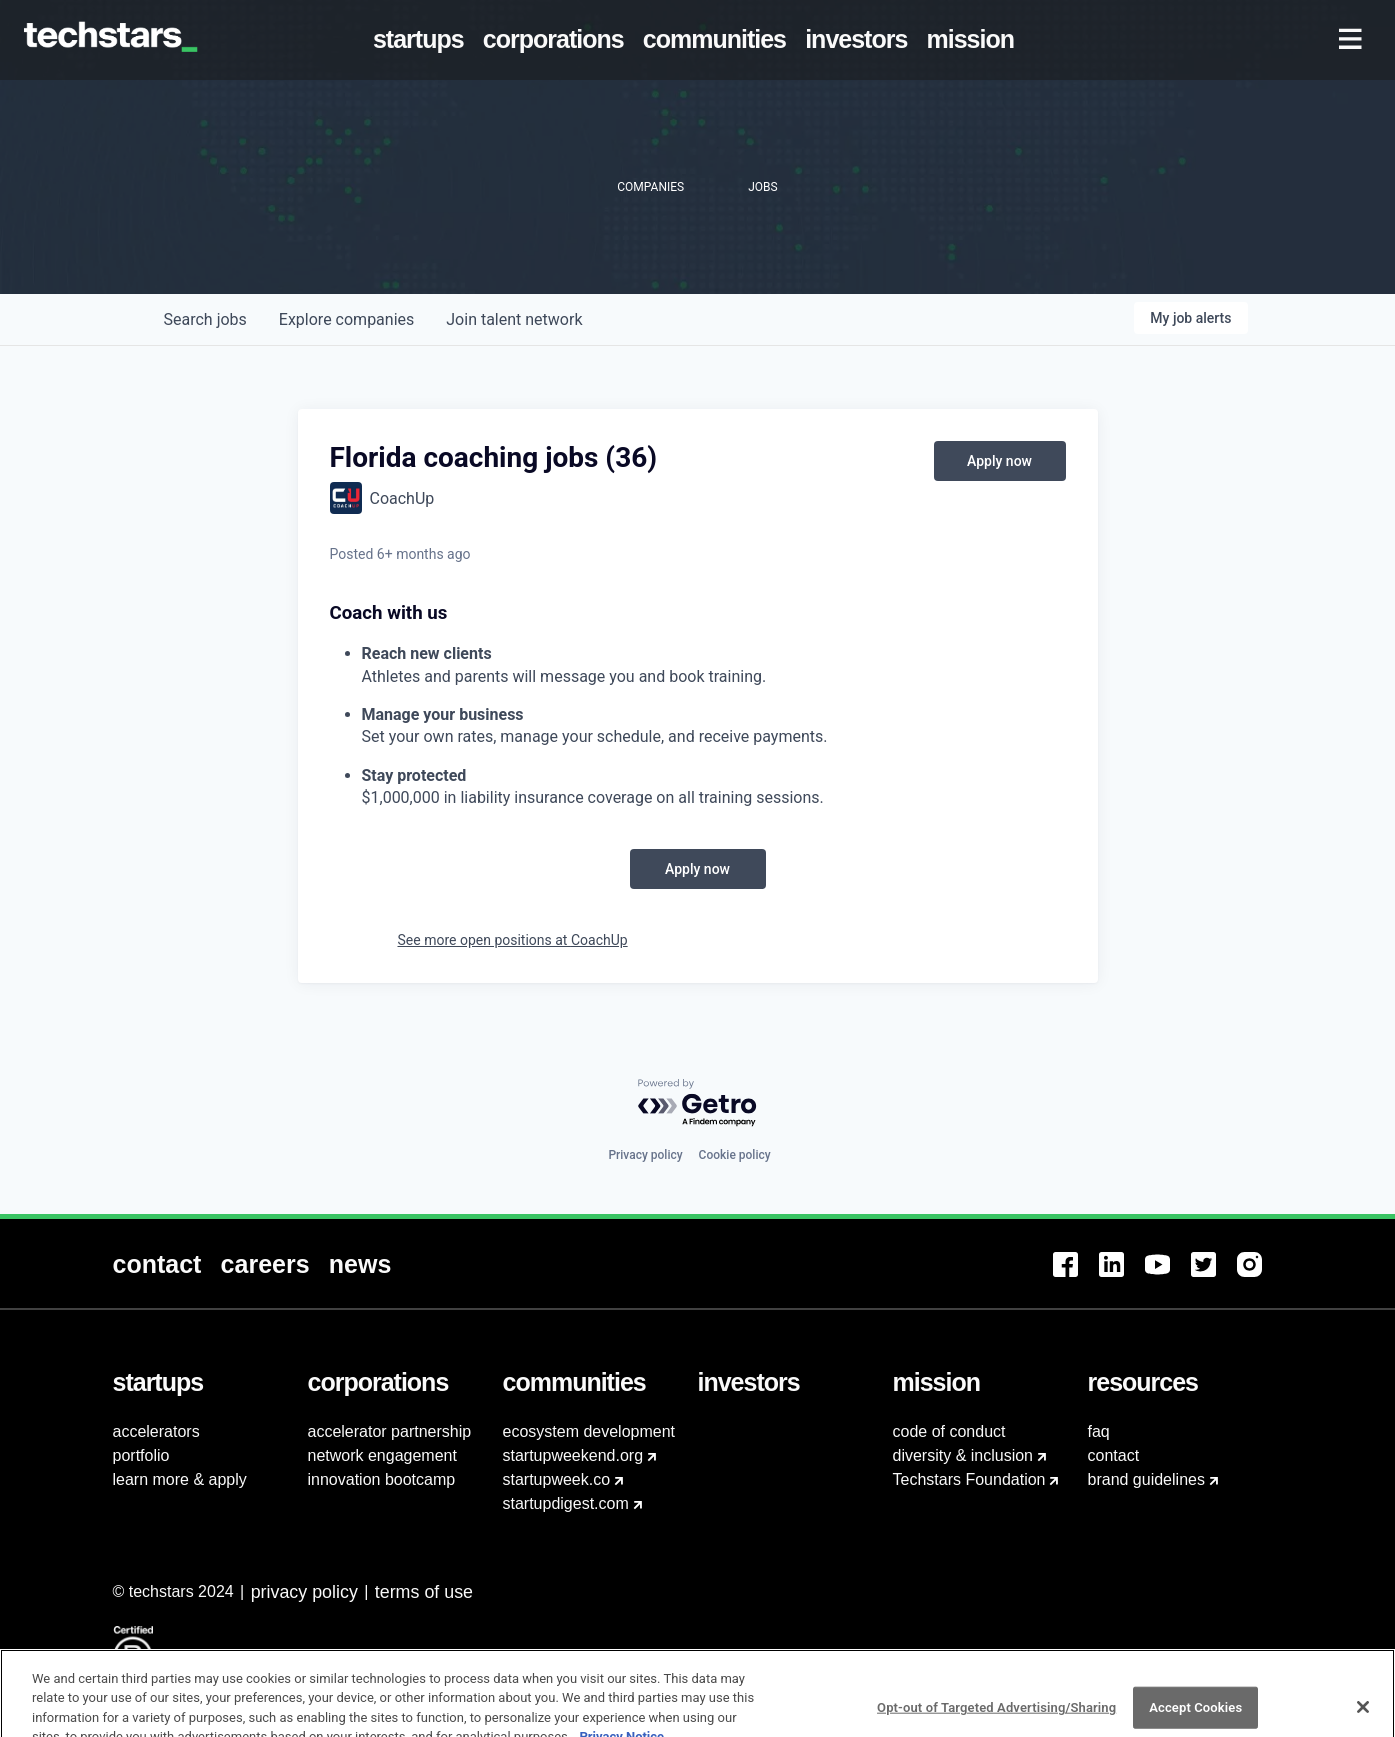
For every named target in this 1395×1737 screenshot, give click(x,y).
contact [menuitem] (1114, 1455)
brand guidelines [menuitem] (1146, 1479)
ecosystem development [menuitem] (589, 1431)
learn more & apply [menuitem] (180, 1479)
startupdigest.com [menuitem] (566, 1503)
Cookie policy (735, 1155)
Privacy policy (645, 1155)
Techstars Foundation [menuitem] (969, 1479)
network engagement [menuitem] (382, 1455)
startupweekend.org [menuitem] (573, 1455)
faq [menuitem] (1099, 1431)
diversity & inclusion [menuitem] (963, 1455)
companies (346, 319)
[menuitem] (422, 40)
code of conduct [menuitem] (949, 1431)
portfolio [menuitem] (141, 1455)
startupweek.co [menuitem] (557, 1479)
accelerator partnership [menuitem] (390, 1431)
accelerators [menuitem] (156, 1431)
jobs (205, 319)
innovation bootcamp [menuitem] (382, 1479)
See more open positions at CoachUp (513, 940)
